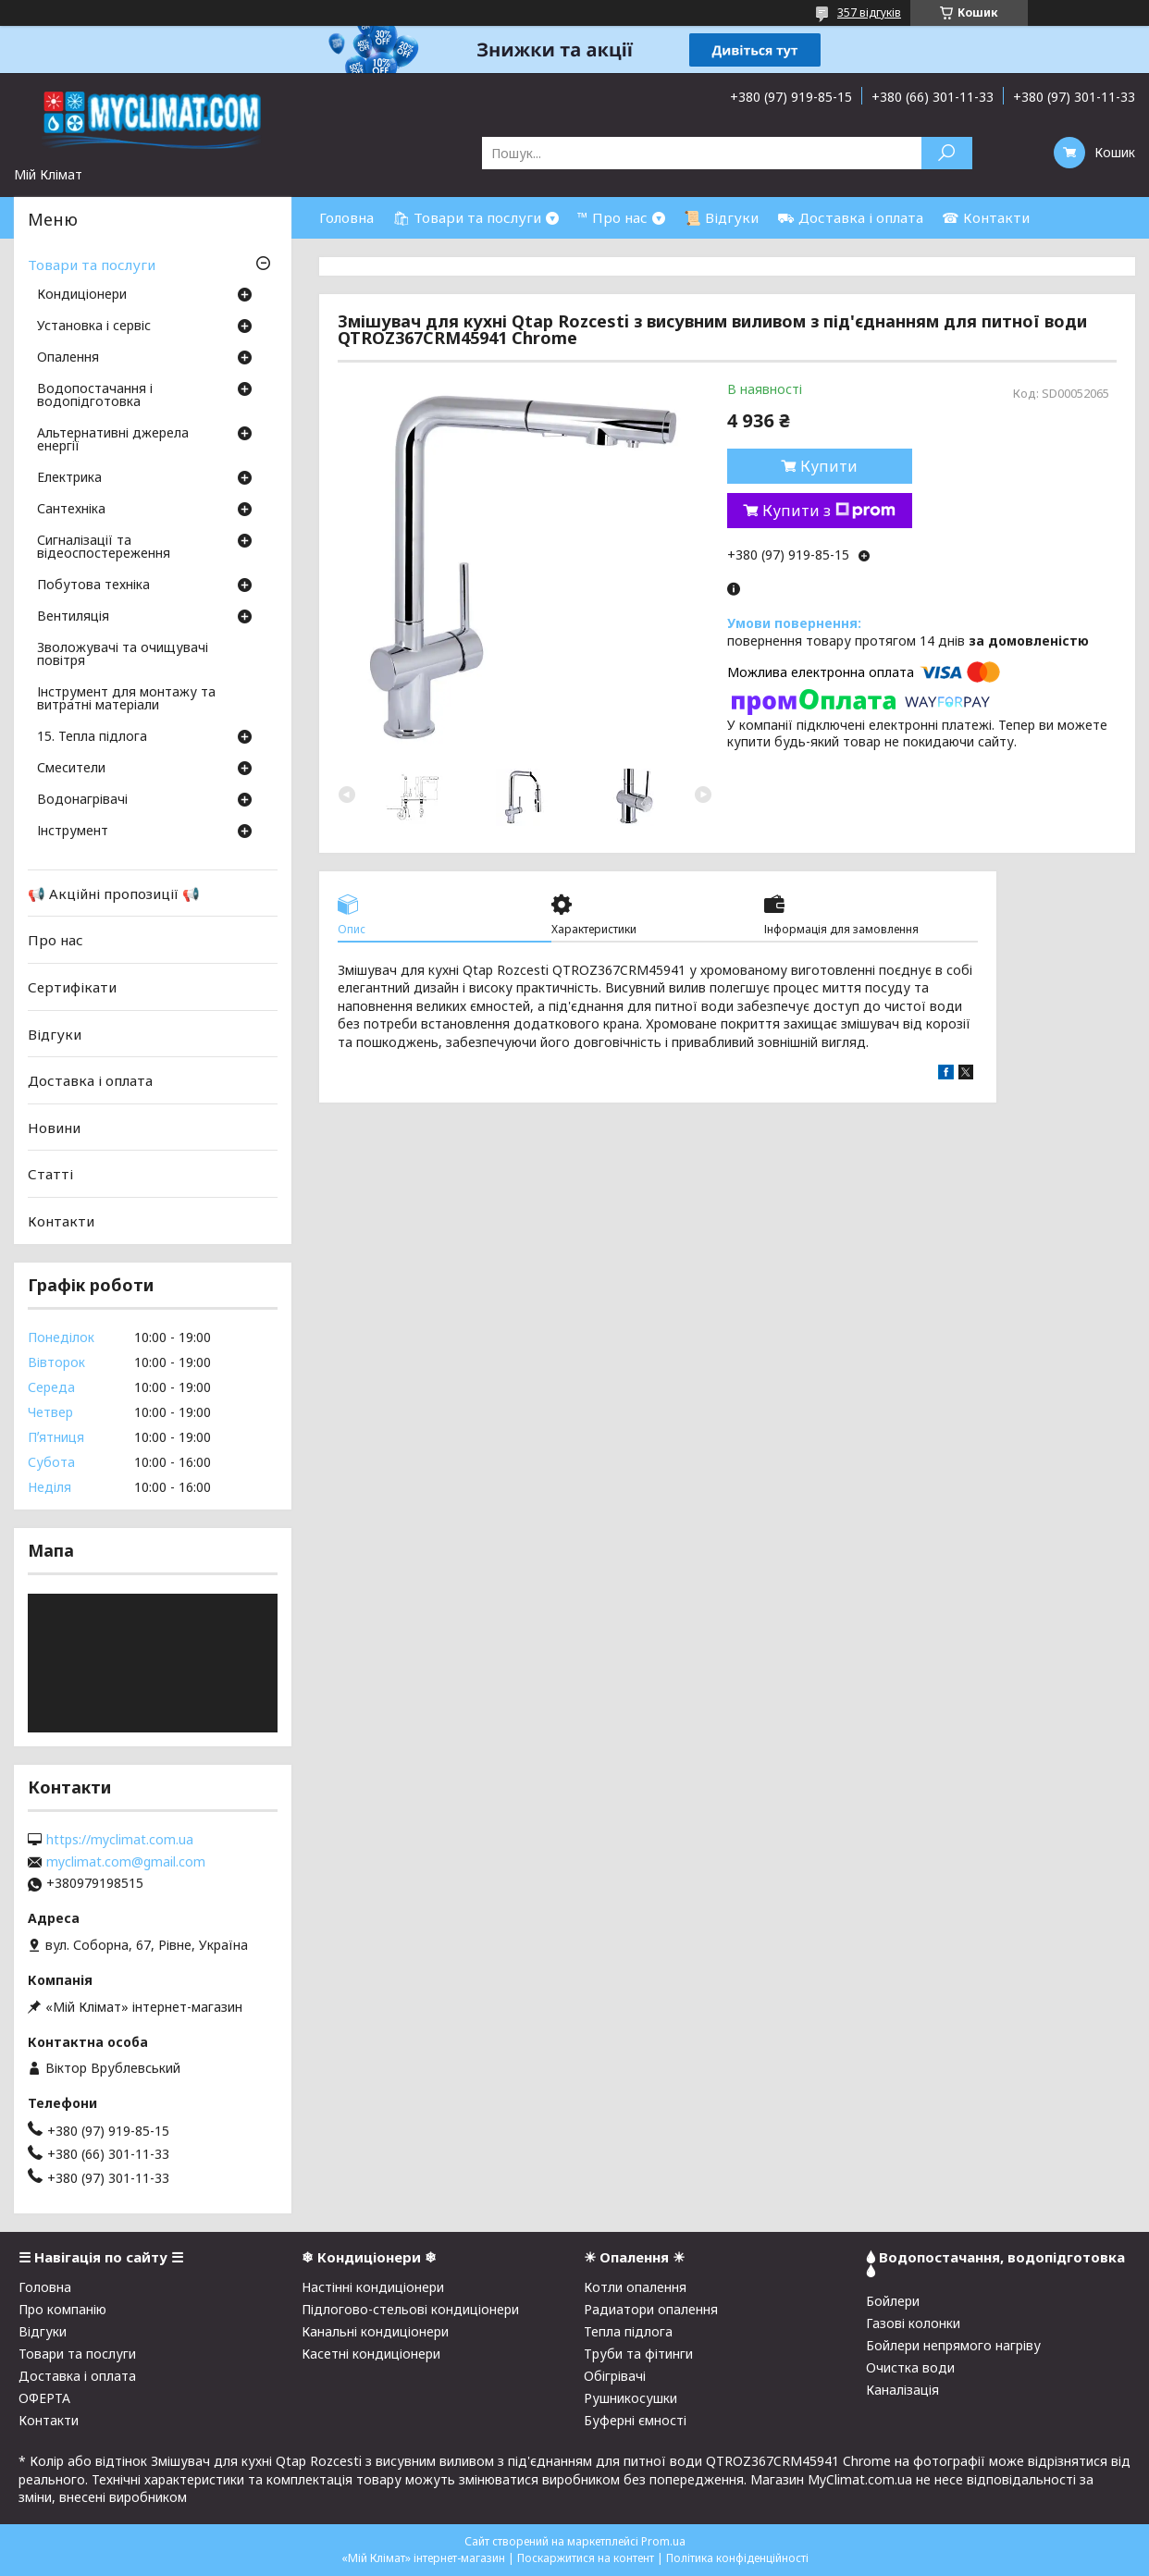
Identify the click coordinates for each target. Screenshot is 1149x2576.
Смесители (71, 768)
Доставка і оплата (90, 1080)
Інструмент (72, 831)
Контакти (61, 1221)
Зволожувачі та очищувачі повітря (122, 655)
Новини (54, 1127)
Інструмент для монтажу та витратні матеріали (126, 699)
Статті (50, 1174)
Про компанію (62, 2309)
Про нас (55, 940)
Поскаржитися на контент (585, 2558)
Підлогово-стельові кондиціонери (410, 2309)
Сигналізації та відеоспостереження (103, 547)
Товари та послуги (91, 264)
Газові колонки (913, 2323)
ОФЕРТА (44, 2398)
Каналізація (902, 2389)
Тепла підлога (628, 2331)
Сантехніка (71, 509)
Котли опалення (635, 2287)
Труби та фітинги (638, 2353)
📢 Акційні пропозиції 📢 (114, 893)
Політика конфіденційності (737, 2558)
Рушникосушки (630, 2398)
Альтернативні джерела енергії (113, 440)
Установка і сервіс (94, 326)
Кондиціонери (82, 295)
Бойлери (893, 2301)
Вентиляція (73, 617)
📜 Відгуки (721, 217)
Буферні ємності (635, 2420)
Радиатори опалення (651, 2309)
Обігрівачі (615, 2376)
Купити (829, 466)
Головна (346, 217)
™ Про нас (612, 217)
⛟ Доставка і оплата (850, 217)
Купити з (829, 510)
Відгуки (54, 1033)
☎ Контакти (986, 217)
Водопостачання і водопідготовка (95, 396)
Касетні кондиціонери (371, 2353)
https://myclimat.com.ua (119, 1839)
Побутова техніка (93, 585)
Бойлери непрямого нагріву (953, 2345)
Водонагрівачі (82, 800)
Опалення (68, 358)
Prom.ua (663, 2541)
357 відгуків (869, 12)
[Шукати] (946, 153)
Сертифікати (72, 987)
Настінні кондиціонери (373, 2287)
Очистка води (910, 2367)
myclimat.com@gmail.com (125, 1862)
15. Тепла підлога (92, 737)
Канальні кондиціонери (375, 2331)
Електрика (69, 478)
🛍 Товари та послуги (466, 217)
